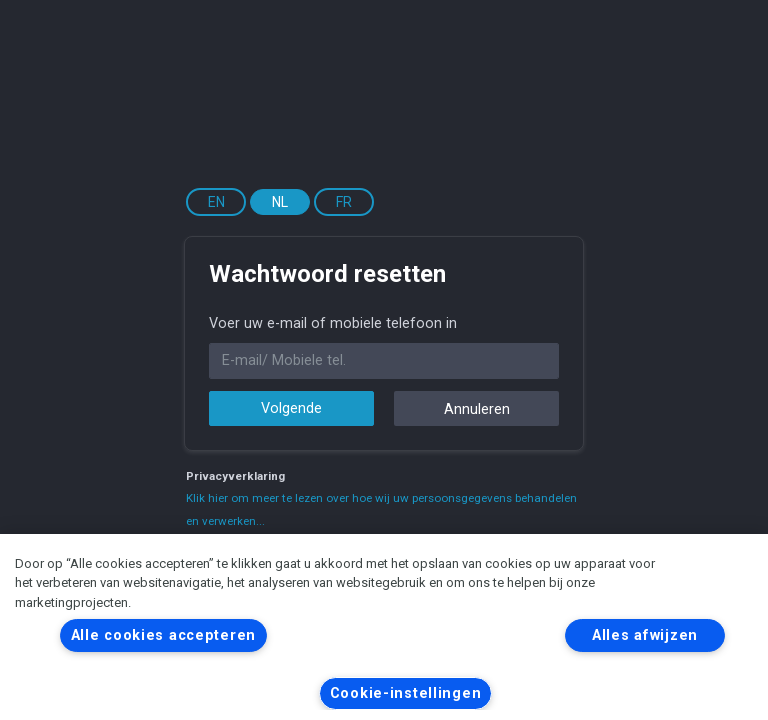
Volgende (291, 408)
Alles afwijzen (645, 635)
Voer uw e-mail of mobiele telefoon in (333, 323)
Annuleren (477, 409)
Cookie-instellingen (406, 693)
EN (216, 202)
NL (280, 202)
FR (344, 202)
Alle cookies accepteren (164, 635)
